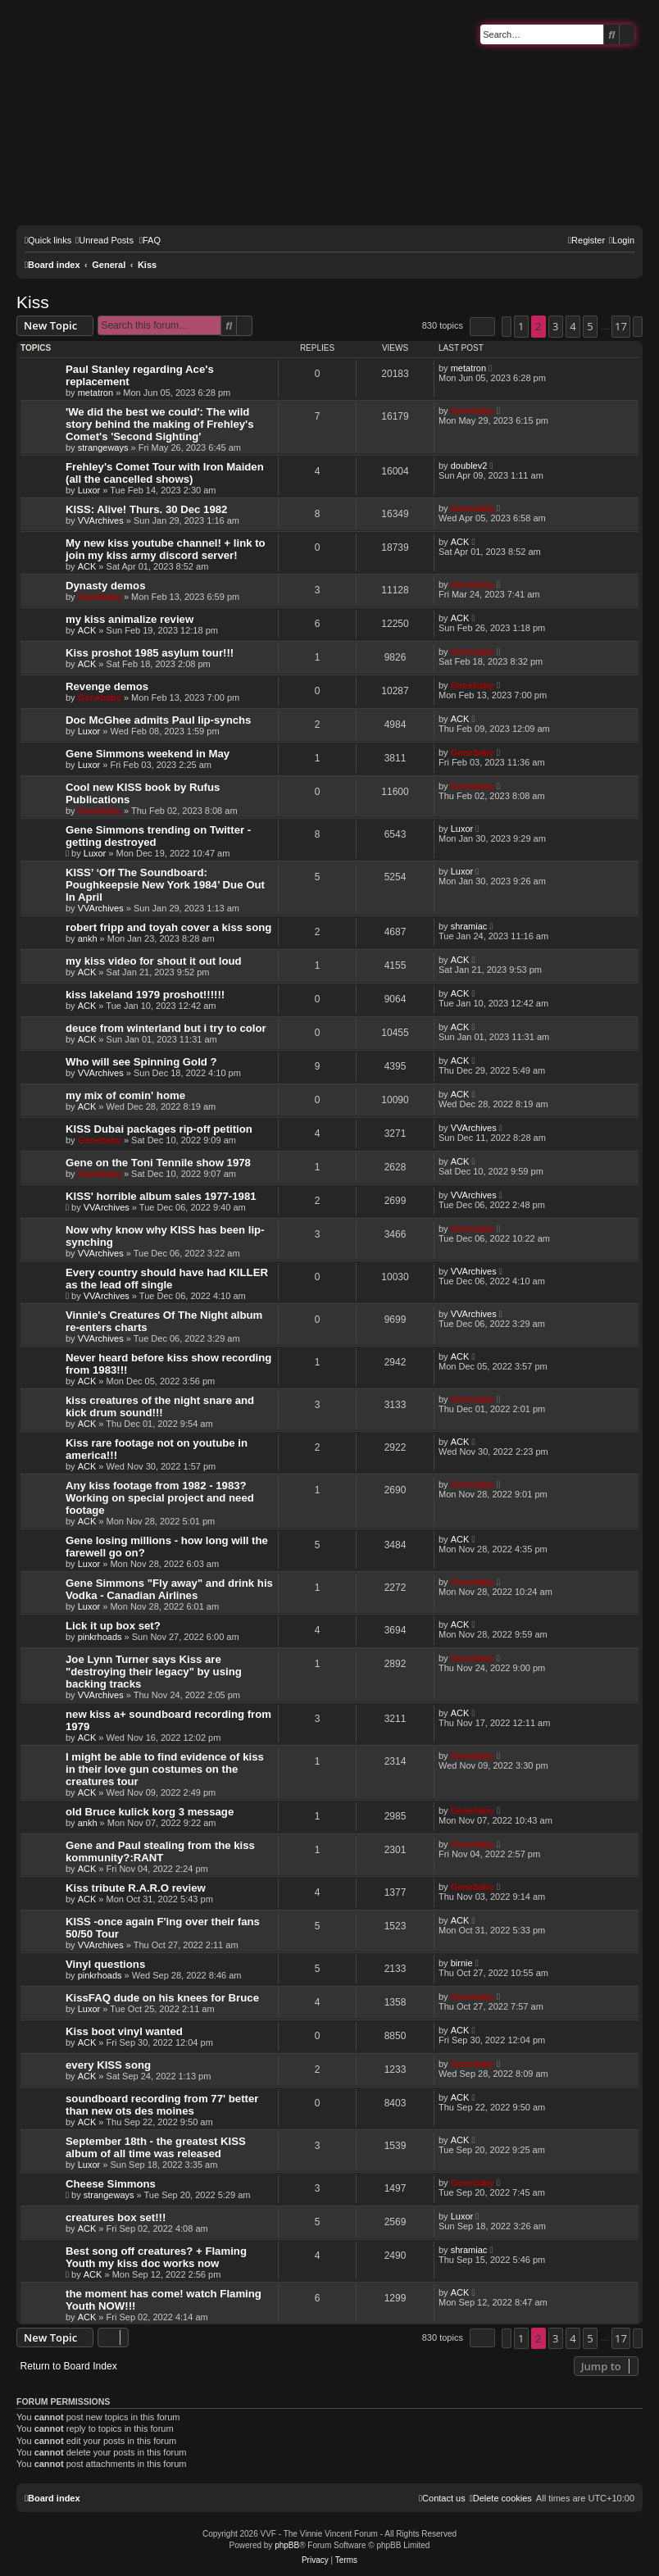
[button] (482, 326)
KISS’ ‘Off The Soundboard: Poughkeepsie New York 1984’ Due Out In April (165, 884)
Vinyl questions (105, 1964)
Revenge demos (107, 686)
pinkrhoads (100, 1637)
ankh (88, 938)
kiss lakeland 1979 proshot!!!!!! (145, 994)
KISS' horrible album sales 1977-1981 (161, 1196)
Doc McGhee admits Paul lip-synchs (158, 720)
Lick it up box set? (113, 1626)
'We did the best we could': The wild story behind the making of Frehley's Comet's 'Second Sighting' (160, 424)
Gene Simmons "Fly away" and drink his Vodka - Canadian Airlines (169, 1589)
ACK (87, 566)
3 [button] (555, 326)
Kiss (32, 302)
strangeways (103, 447)
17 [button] (621, 326)
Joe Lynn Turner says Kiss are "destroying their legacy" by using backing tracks (154, 1671)
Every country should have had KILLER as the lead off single (167, 1278)
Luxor (89, 490)
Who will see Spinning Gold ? (141, 1062)
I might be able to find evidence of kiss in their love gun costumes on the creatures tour (165, 1769)
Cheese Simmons (111, 2184)
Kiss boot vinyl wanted (124, 2031)
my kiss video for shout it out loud (154, 961)
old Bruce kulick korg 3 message (150, 1812)
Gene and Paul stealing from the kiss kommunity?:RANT (160, 1851)
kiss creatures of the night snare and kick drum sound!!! (160, 1406)
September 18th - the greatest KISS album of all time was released (156, 2147)
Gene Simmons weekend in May (148, 753)
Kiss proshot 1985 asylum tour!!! (150, 653)
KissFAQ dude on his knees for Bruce (162, 1998)
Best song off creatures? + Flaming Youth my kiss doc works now (156, 2257)
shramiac (469, 926)
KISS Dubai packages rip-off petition (159, 1129)
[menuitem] (104, 240)
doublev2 (469, 465)
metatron (95, 393)
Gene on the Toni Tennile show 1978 (158, 1162)
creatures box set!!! (116, 2217)
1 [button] (521, 326)
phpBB (287, 2545)
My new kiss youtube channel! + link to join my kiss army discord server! (166, 549)
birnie (462, 1963)
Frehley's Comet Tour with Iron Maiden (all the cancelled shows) (165, 473)
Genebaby (472, 411)
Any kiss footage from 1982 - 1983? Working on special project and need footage (160, 1497)
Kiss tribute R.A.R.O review (136, 1888)
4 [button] (572, 326)
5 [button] (590, 326)
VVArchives (101, 520)
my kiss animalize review (129, 619)
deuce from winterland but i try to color (166, 1028)
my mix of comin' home (125, 1095)
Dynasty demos (105, 585)
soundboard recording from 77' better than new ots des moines (162, 2104)
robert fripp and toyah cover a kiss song (168, 927)
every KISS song (108, 2065)
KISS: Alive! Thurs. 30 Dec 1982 (146, 509)
